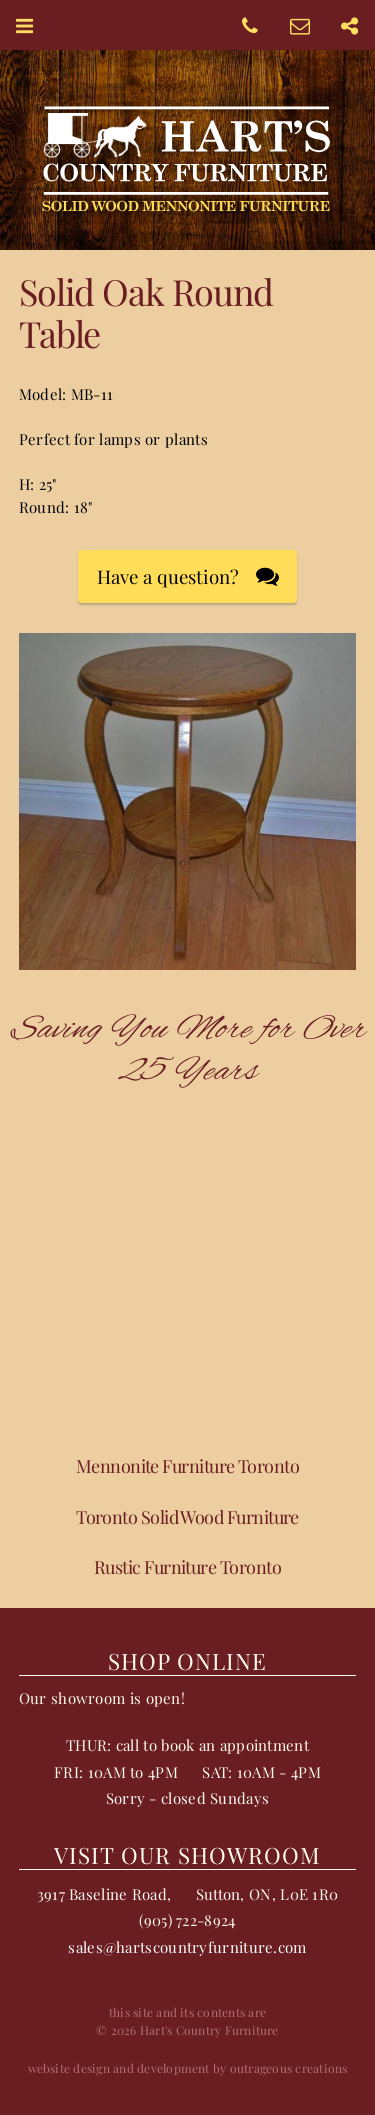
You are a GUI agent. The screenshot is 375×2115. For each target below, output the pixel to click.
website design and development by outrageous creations (188, 2068)
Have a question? (168, 576)
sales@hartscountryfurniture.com (187, 1947)
